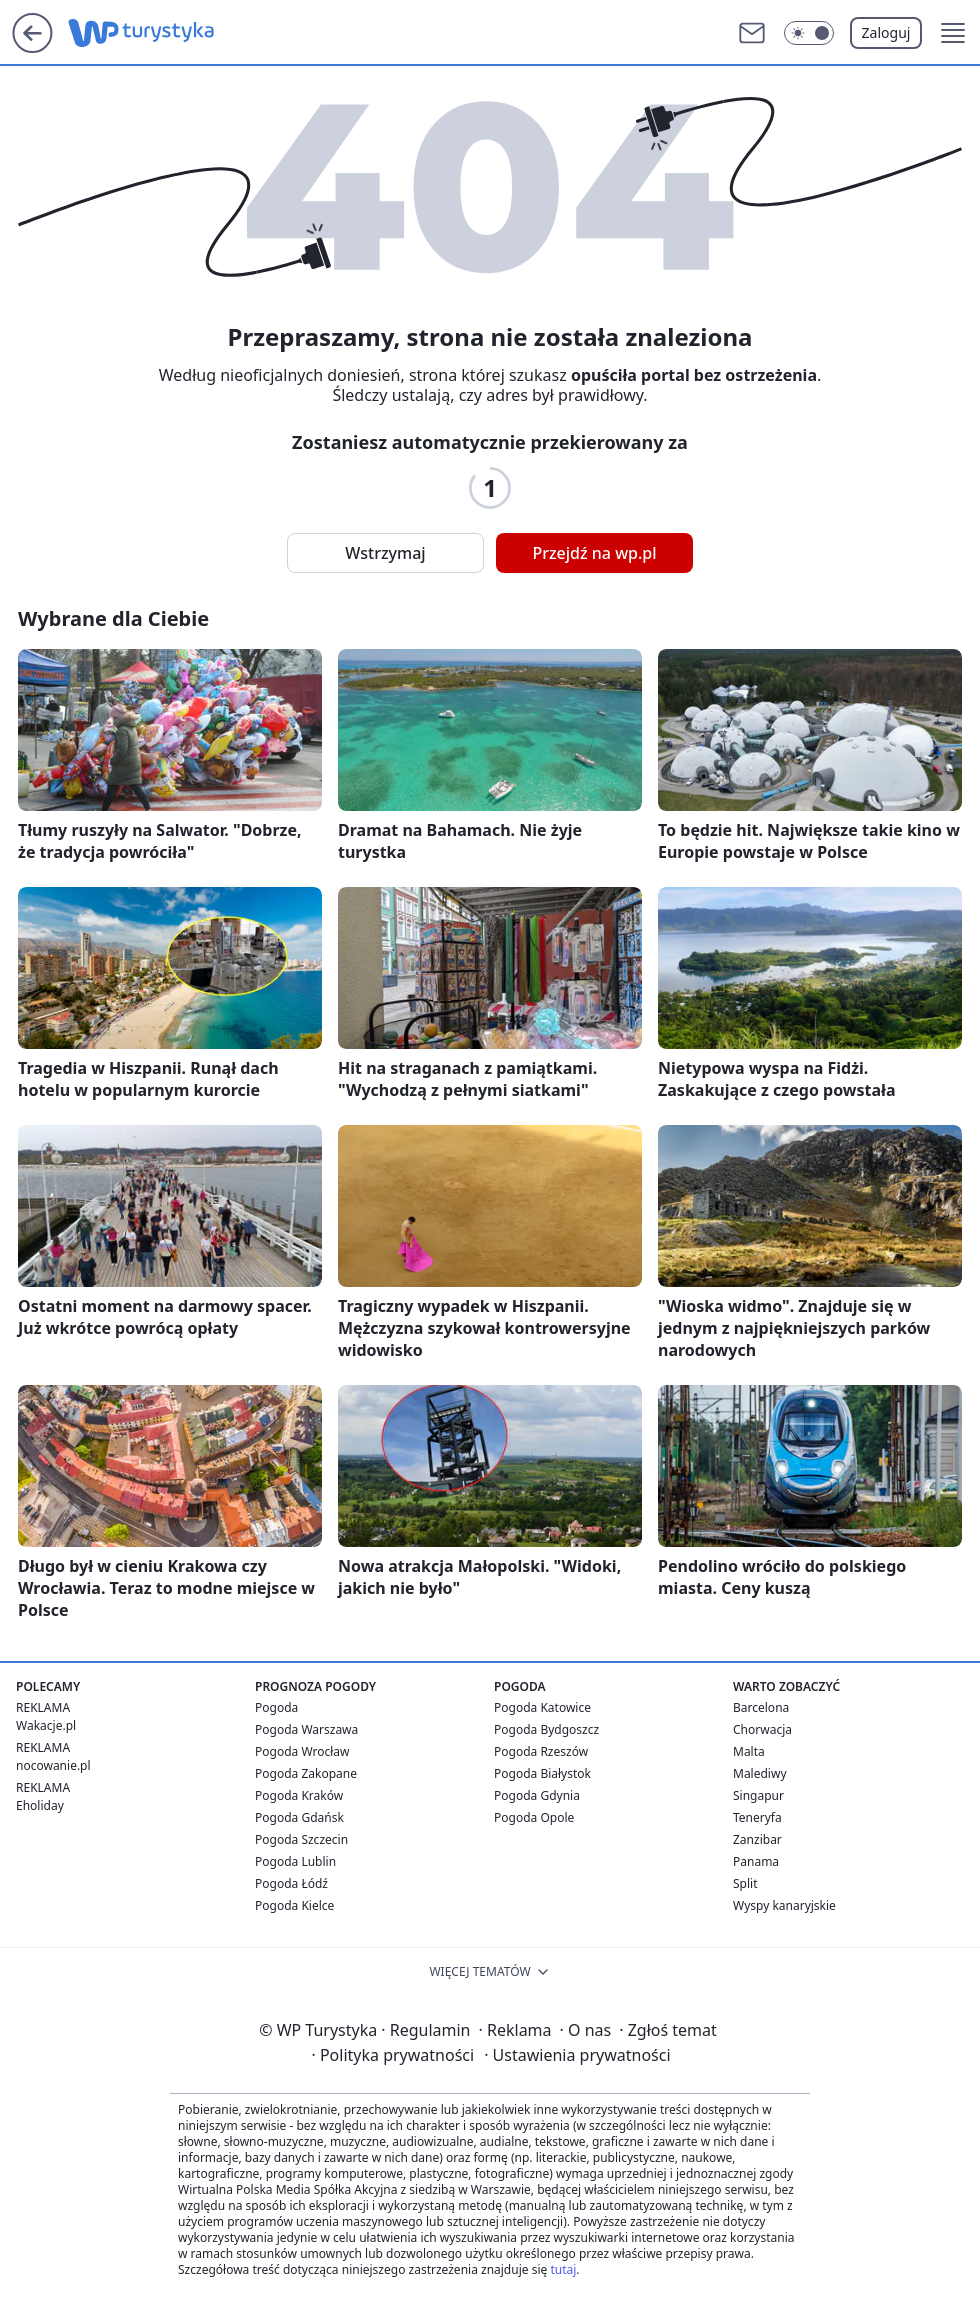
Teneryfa (757, 1817)
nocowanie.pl (53, 1765)
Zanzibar (757, 1839)
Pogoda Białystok (542, 1773)
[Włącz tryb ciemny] (809, 33)
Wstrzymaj (385, 553)
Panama (756, 1861)
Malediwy (760, 1773)
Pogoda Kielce (294, 1905)
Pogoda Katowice (542, 1707)
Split (745, 1883)
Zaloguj (886, 32)
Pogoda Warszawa (306, 1729)
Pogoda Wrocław (302, 1751)
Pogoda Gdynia (537, 1795)
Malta (749, 1751)
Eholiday (40, 1805)
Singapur (758, 1795)
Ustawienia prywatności (577, 2055)
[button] (953, 33)
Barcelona (761, 1707)
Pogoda (276, 1707)
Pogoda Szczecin (301, 1839)
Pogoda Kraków (299, 1795)
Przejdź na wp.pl (594, 553)
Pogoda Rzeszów (541, 1751)
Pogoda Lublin (295, 1861)
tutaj (563, 2269)
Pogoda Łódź (291, 1883)
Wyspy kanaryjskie (784, 1905)
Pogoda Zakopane (306, 1773)
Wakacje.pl (46, 1725)
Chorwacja (762, 1729)
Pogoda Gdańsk (299, 1817)
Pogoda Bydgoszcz (546, 1729)
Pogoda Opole (534, 1817)
